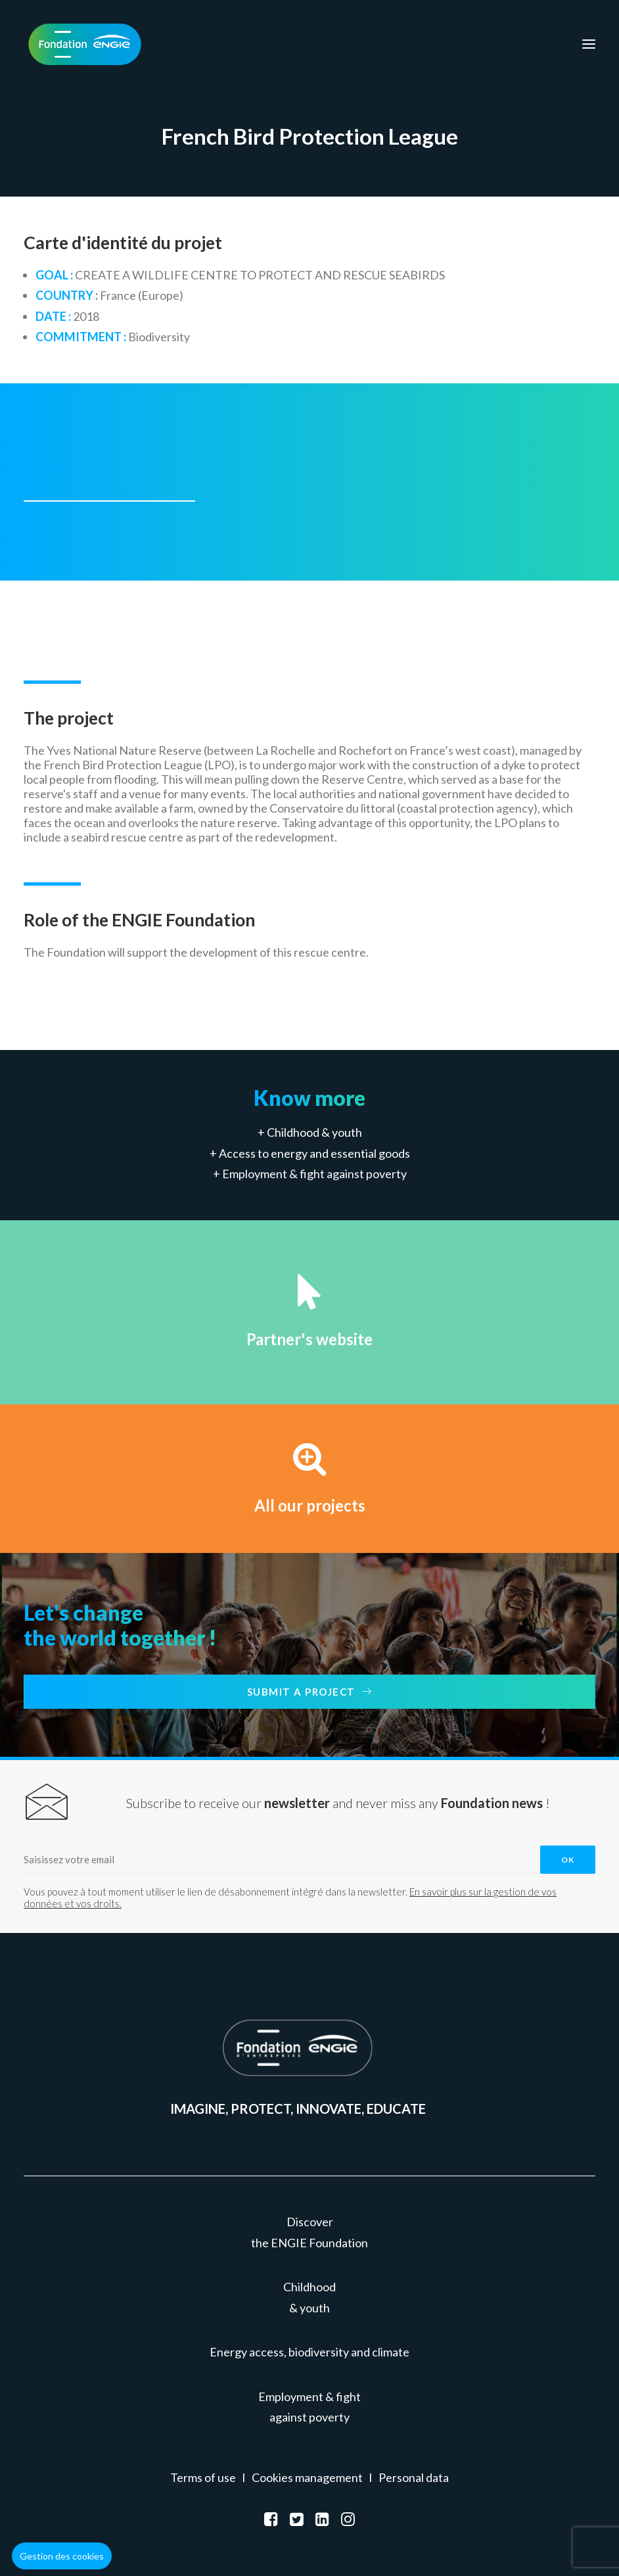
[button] (62, 2556)
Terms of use (203, 2477)
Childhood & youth (314, 1132)
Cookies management (307, 2477)
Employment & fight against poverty (314, 1173)
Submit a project (310, 1692)
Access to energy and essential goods (314, 1153)
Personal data (413, 2477)
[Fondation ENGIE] (85, 44)
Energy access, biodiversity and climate (309, 2352)
